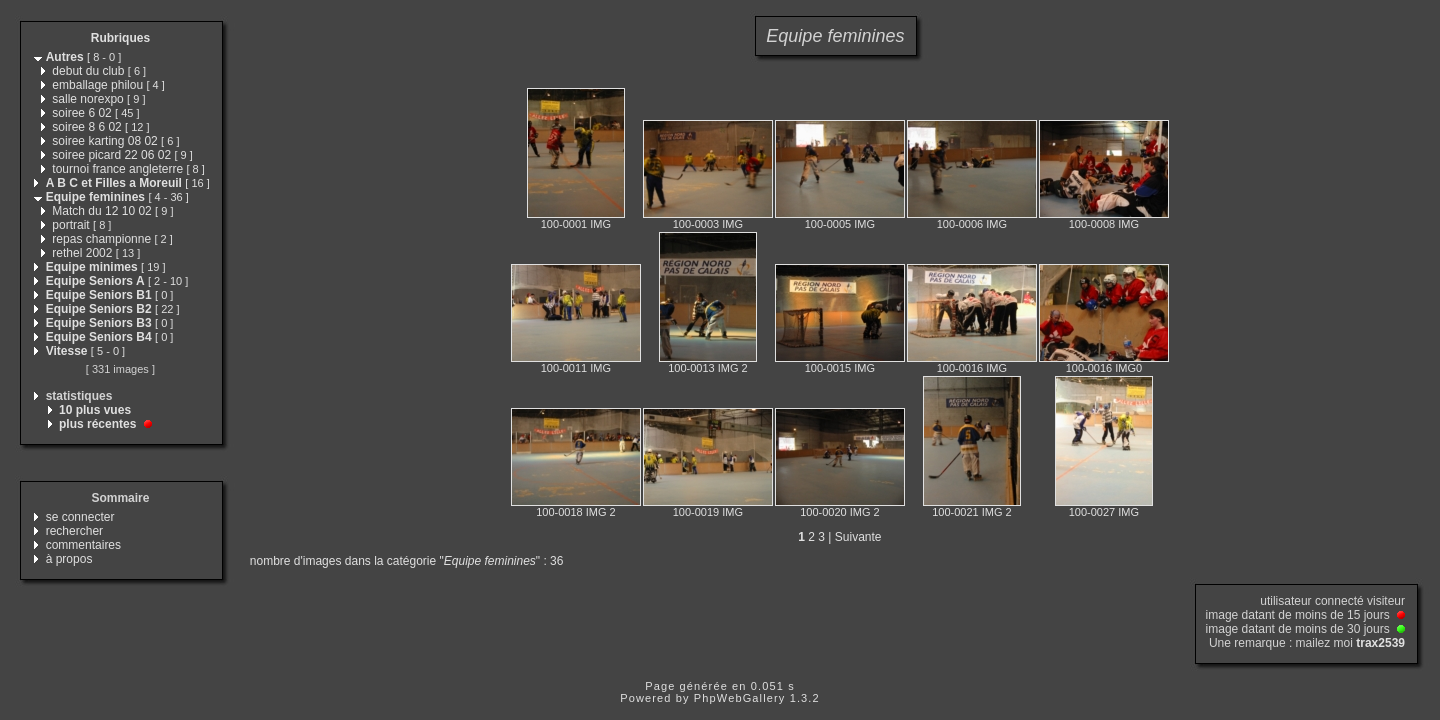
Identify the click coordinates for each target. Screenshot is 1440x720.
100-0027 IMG (1104, 512)
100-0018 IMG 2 (576, 512)
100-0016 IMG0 (1104, 368)
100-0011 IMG (576, 368)
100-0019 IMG (708, 512)
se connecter (80, 517)
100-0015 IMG (840, 368)
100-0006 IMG (972, 224)
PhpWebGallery (740, 698)
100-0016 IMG (972, 368)
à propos (69, 559)
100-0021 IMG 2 (972, 512)
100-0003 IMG (708, 224)
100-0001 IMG (576, 224)
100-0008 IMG (1104, 224)
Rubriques (120, 38)
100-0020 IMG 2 (840, 512)
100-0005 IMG (840, 224)
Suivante (858, 537)
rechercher (74, 531)
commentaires (83, 545)
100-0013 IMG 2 (708, 368)
